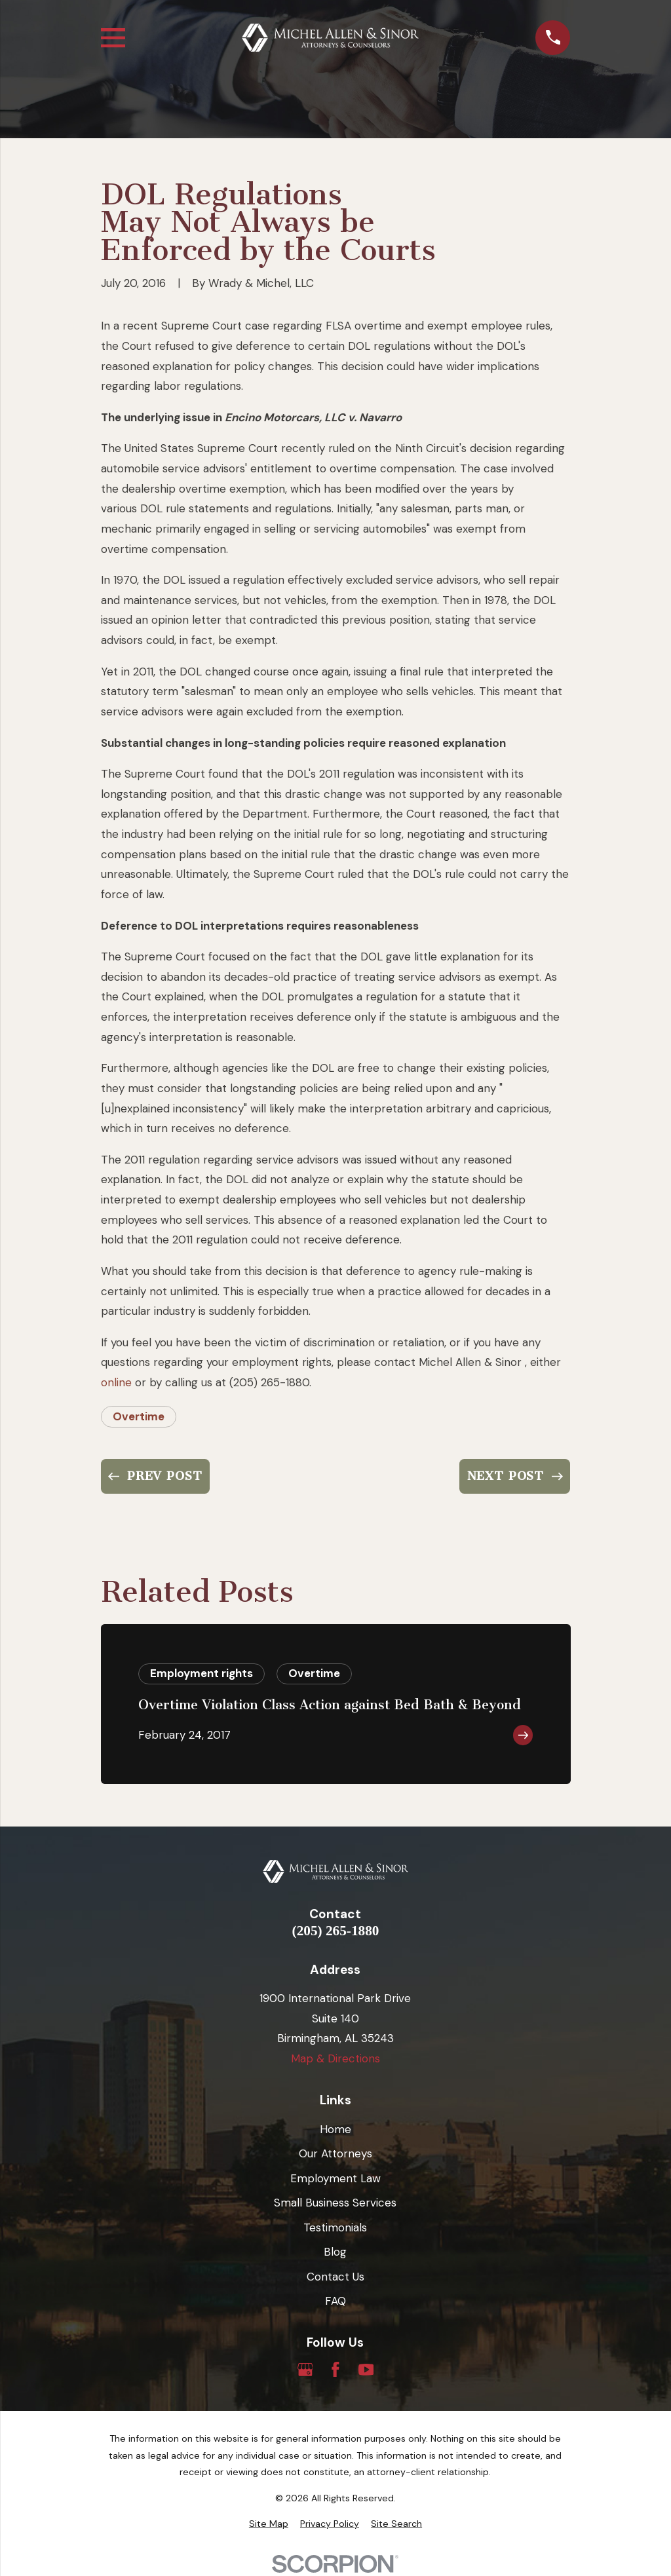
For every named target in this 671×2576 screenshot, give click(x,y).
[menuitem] (268, 2524)
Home (335, 2129)
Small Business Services (335, 2202)
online (116, 1382)
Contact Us (335, 2276)
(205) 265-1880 (335, 1931)
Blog (335, 2252)
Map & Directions (335, 2058)
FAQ (335, 2301)
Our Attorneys (335, 2153)
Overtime (138, 1416)
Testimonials (335, 2227)
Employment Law (335, 2178)
